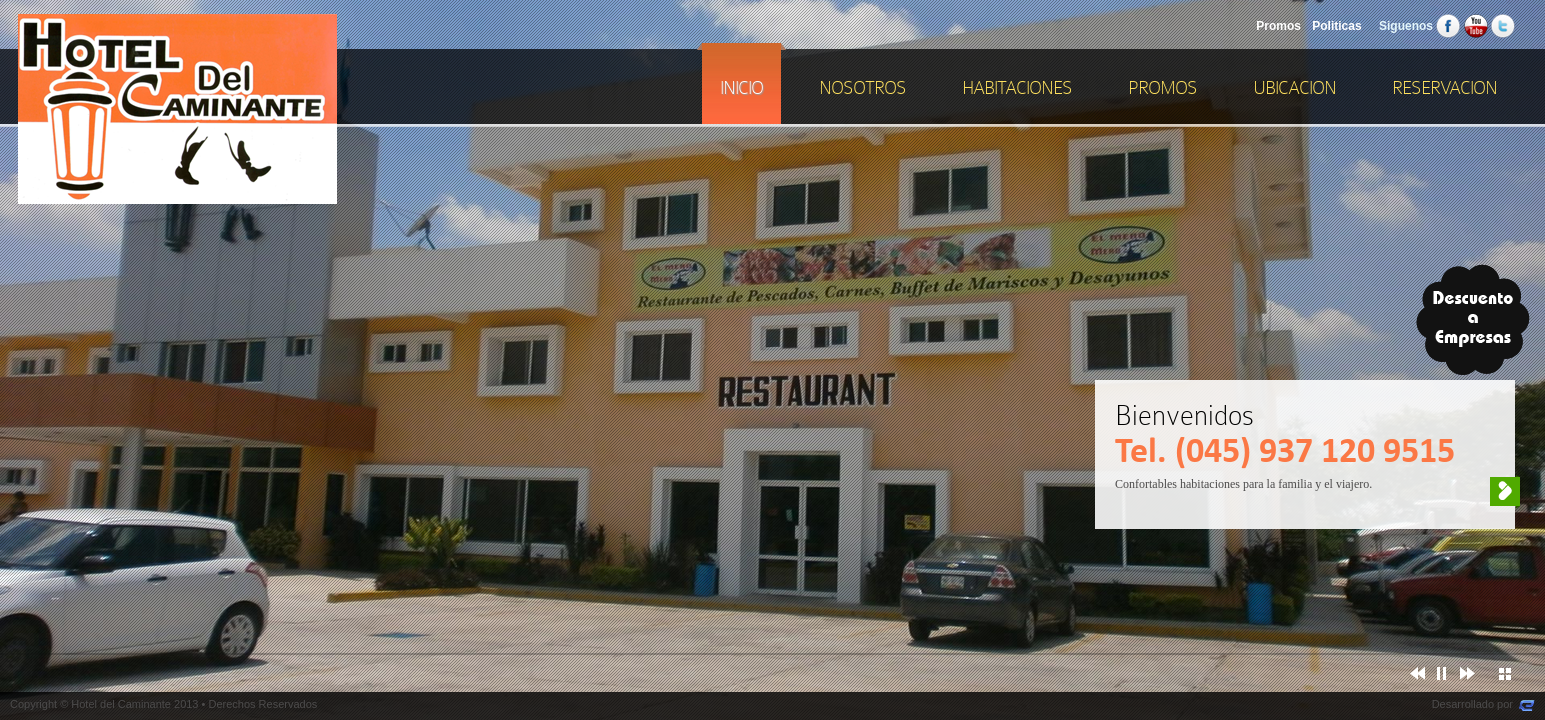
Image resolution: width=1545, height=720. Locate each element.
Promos (1278, 26)
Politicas (1336, 26)
